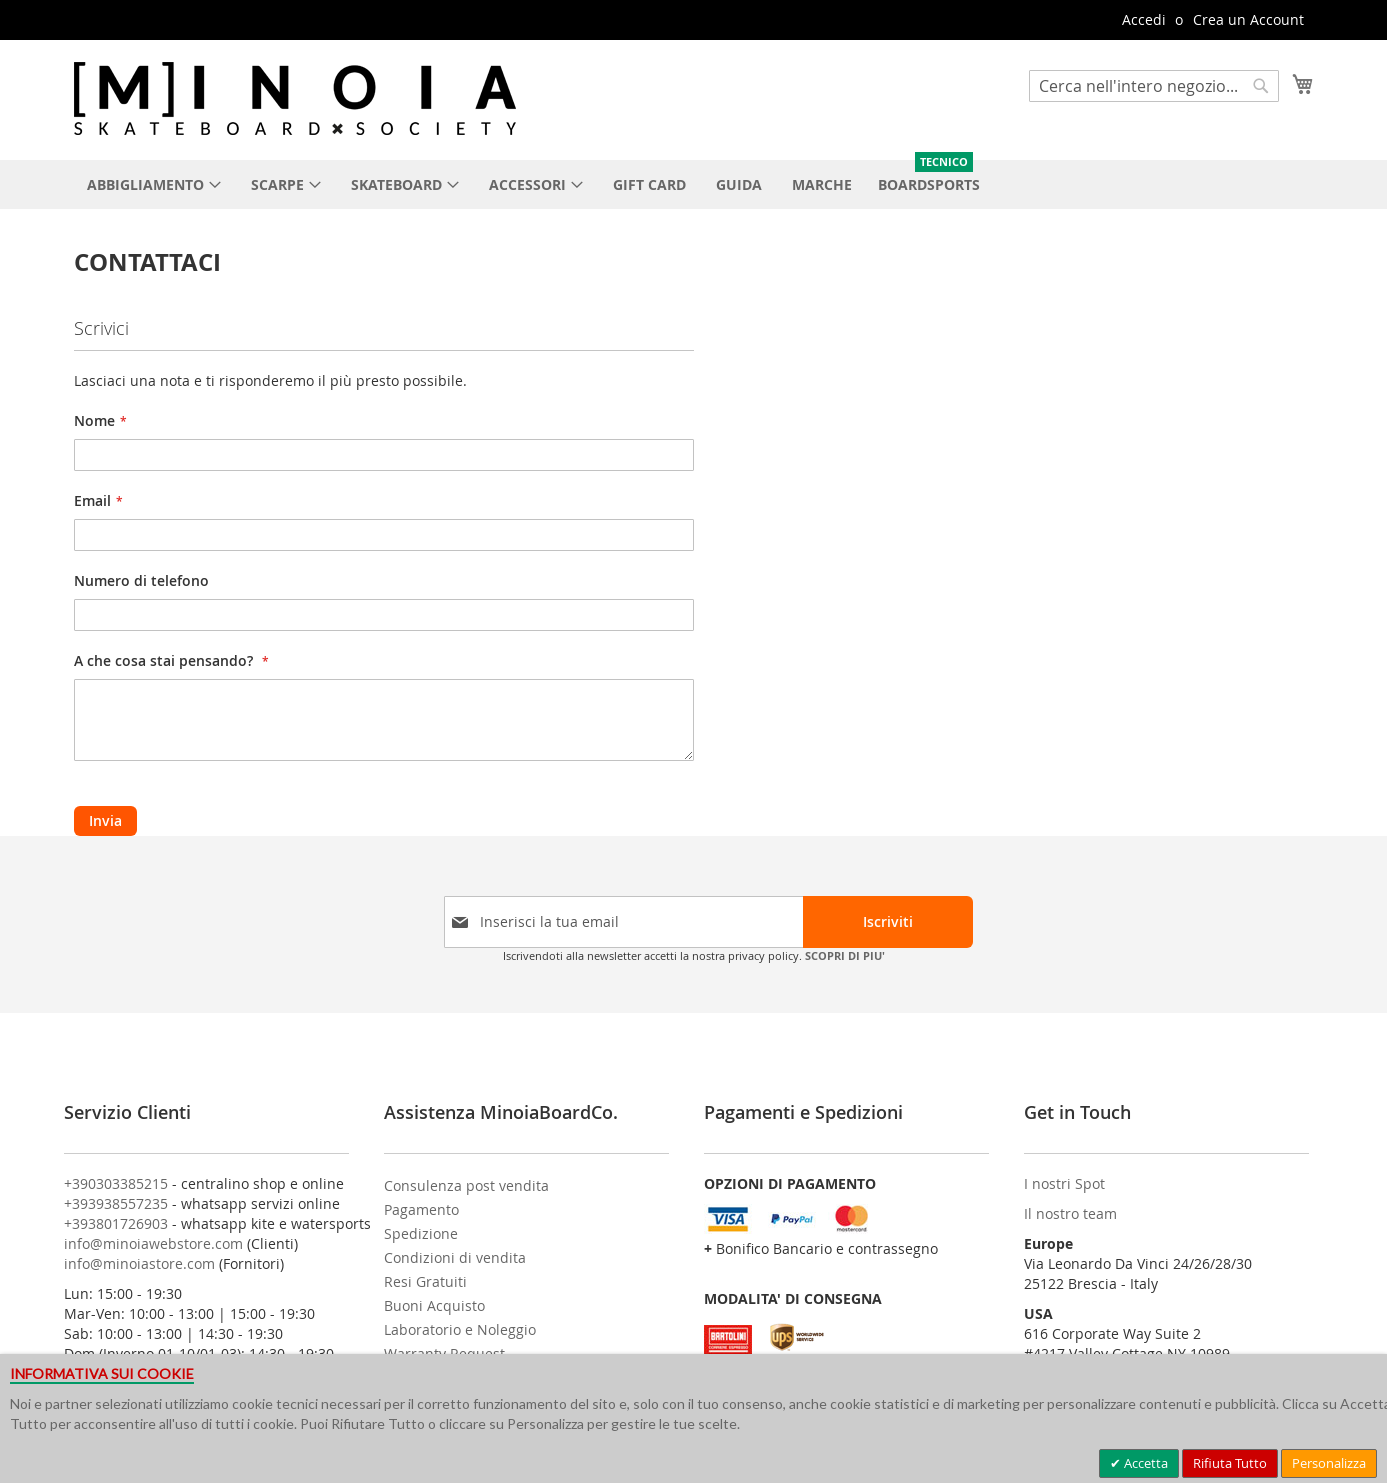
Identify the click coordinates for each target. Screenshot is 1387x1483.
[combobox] (1154, 86)
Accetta (1144, 1463)
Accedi (1144, 19)
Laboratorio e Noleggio (460, 1329)
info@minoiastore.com (139, 1263)
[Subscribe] (888, 922)
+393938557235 (116, 1203)
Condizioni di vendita (455, 1257)
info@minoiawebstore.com (153, 1243)
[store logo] (295, 98)
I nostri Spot (1064, 1183)
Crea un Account (1248, 19)
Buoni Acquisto (434, 1305)
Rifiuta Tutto (1230, 1463)
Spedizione (421, 1233)
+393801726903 (116, 1223)
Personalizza (1329, 1463)
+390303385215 (116, 1183)
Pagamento (421, 1209)
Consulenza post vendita (466, 1185)
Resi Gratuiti (425, 1281)
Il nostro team (1070, 1213)
